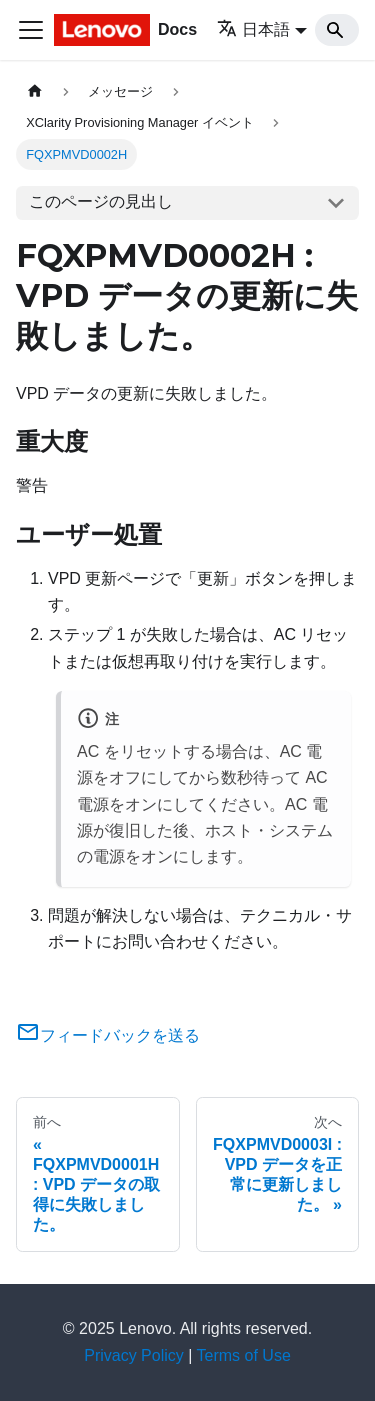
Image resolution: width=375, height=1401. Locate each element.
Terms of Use (244, 1355)
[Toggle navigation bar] (31, 30)
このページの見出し (101, 201)
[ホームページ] (35, 91)
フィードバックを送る (108, 1035)
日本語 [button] (253, 29)
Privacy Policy (134, 1355)
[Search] (337, 30)
